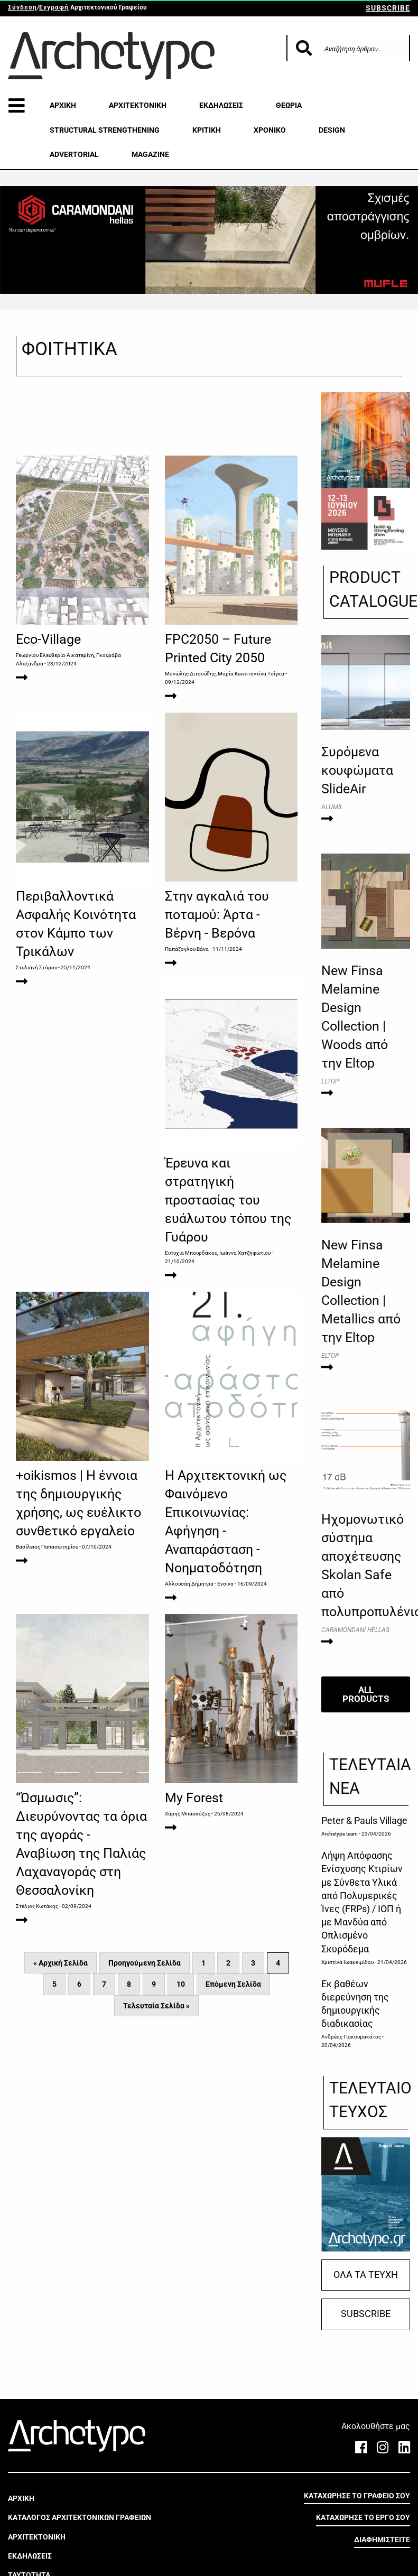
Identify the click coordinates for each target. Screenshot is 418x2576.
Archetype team (339, 1834)
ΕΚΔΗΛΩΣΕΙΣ (221, 105)
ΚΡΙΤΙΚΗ (206, 130)
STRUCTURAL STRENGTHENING (105, 130)
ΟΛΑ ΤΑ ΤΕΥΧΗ (365, 2274)
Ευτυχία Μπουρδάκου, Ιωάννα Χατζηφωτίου (69, 1374)
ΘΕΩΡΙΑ (289, 105)
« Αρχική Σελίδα (60, 2094)
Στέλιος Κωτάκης (186, 1715)
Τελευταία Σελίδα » (156, 2137)
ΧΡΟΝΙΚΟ (270, 130)
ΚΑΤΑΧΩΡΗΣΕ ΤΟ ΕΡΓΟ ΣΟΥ (363, 2517)
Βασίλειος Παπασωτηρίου (196, 1355)
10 (181, 2115)
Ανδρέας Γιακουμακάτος (351, 2037)
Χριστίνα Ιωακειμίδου (347, 1962)
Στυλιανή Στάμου (36, 1033)
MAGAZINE (150, 154)
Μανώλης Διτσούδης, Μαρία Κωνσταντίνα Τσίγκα (224, 674)
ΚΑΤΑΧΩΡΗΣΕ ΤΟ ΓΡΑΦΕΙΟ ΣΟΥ (357, 2495)
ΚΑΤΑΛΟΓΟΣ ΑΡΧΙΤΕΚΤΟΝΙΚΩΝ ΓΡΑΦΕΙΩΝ (79, 2517)
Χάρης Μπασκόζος (38, 1945)
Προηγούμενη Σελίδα (144, 2094)
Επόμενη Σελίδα (233, 2115)
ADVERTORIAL (74, 154)
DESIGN (332, 130)
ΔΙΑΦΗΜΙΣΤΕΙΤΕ (382, 2539)
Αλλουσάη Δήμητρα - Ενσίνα (50, 1715)
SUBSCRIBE (388, 8)
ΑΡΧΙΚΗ (63, 105)
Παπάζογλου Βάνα (187, 1014)
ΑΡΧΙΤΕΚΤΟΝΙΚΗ (137, 105)
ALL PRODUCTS (365, 1694)
